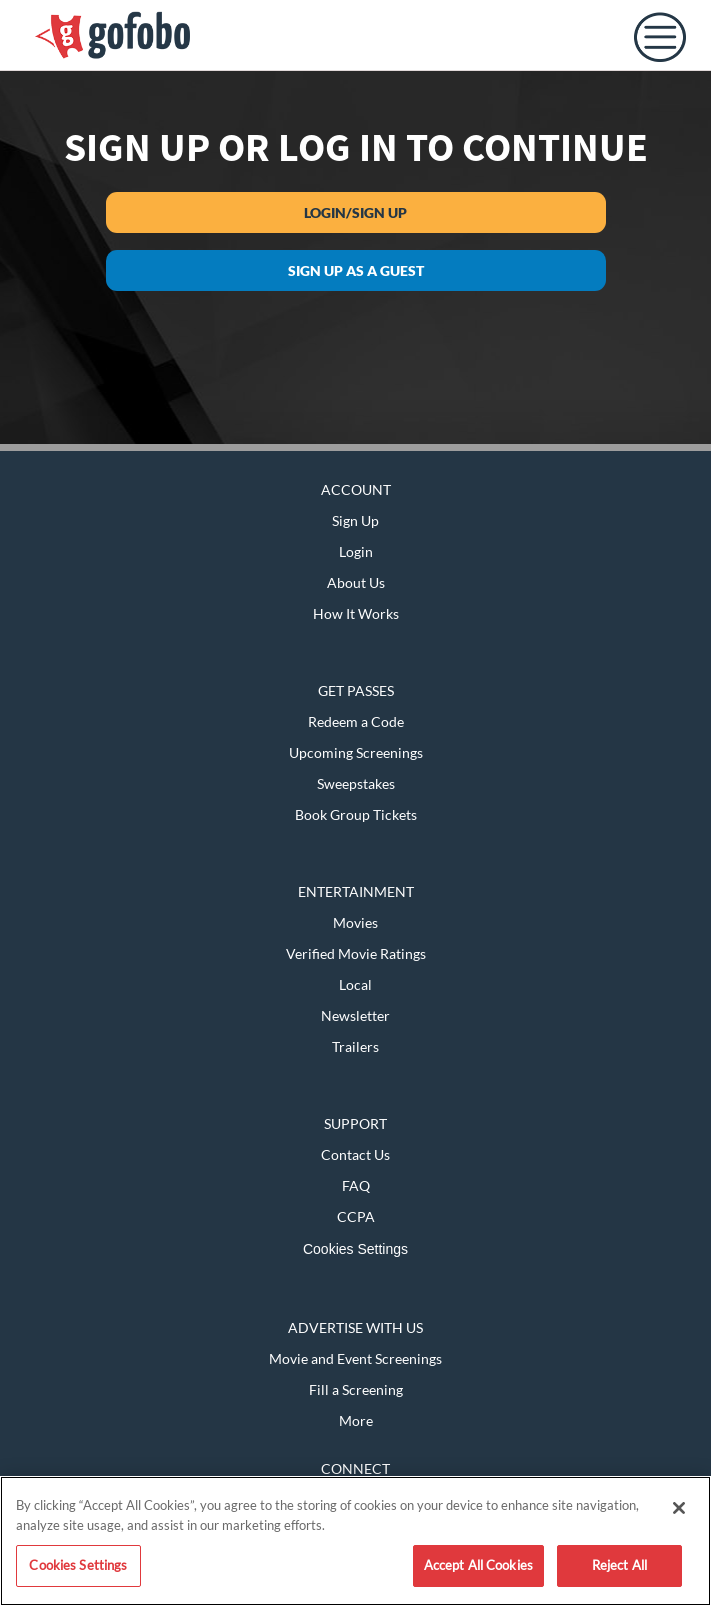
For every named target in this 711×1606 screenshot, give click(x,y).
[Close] (679, 1508)
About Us (356, 582)
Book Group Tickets (356, 814)
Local (355, 984)
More (356, 1420)
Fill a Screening (356, 1389)
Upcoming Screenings (356, 752)
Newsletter (355, 1015)
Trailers (355, 1046)
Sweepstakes (356, 783)
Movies (355, 922)
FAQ (356, 1185)
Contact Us (355, 1154)
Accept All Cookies (478, 1565)
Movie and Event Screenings (355, 1358)
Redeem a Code (356, 721)
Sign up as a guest (356, 270)
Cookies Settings (355, 1249)
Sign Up (355, 520)
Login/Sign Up (355, 212)
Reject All (619, 1565)
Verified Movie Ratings (356, 953)
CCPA (356, 1216)
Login (356, 551)
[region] (355, 1541)
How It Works (356, 613)
